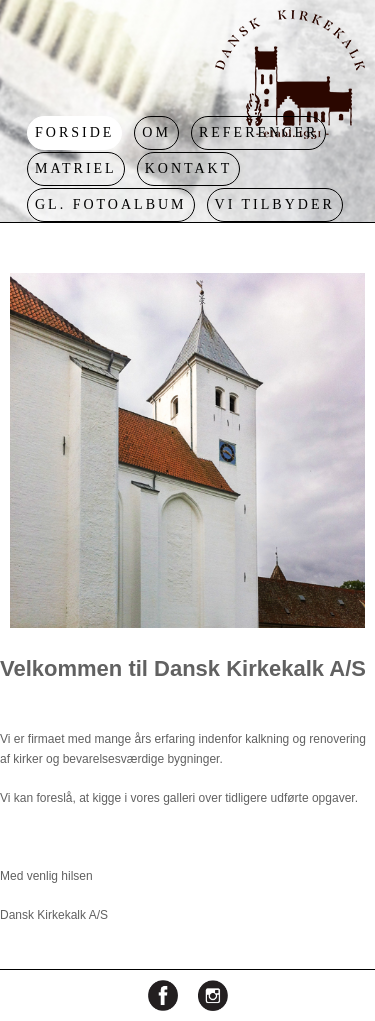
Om (156, 132)
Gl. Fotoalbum (111, 204)
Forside (74, 132)
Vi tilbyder (275, 204)
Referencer (258, 132)
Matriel (76, 168)
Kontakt (189, 168)
